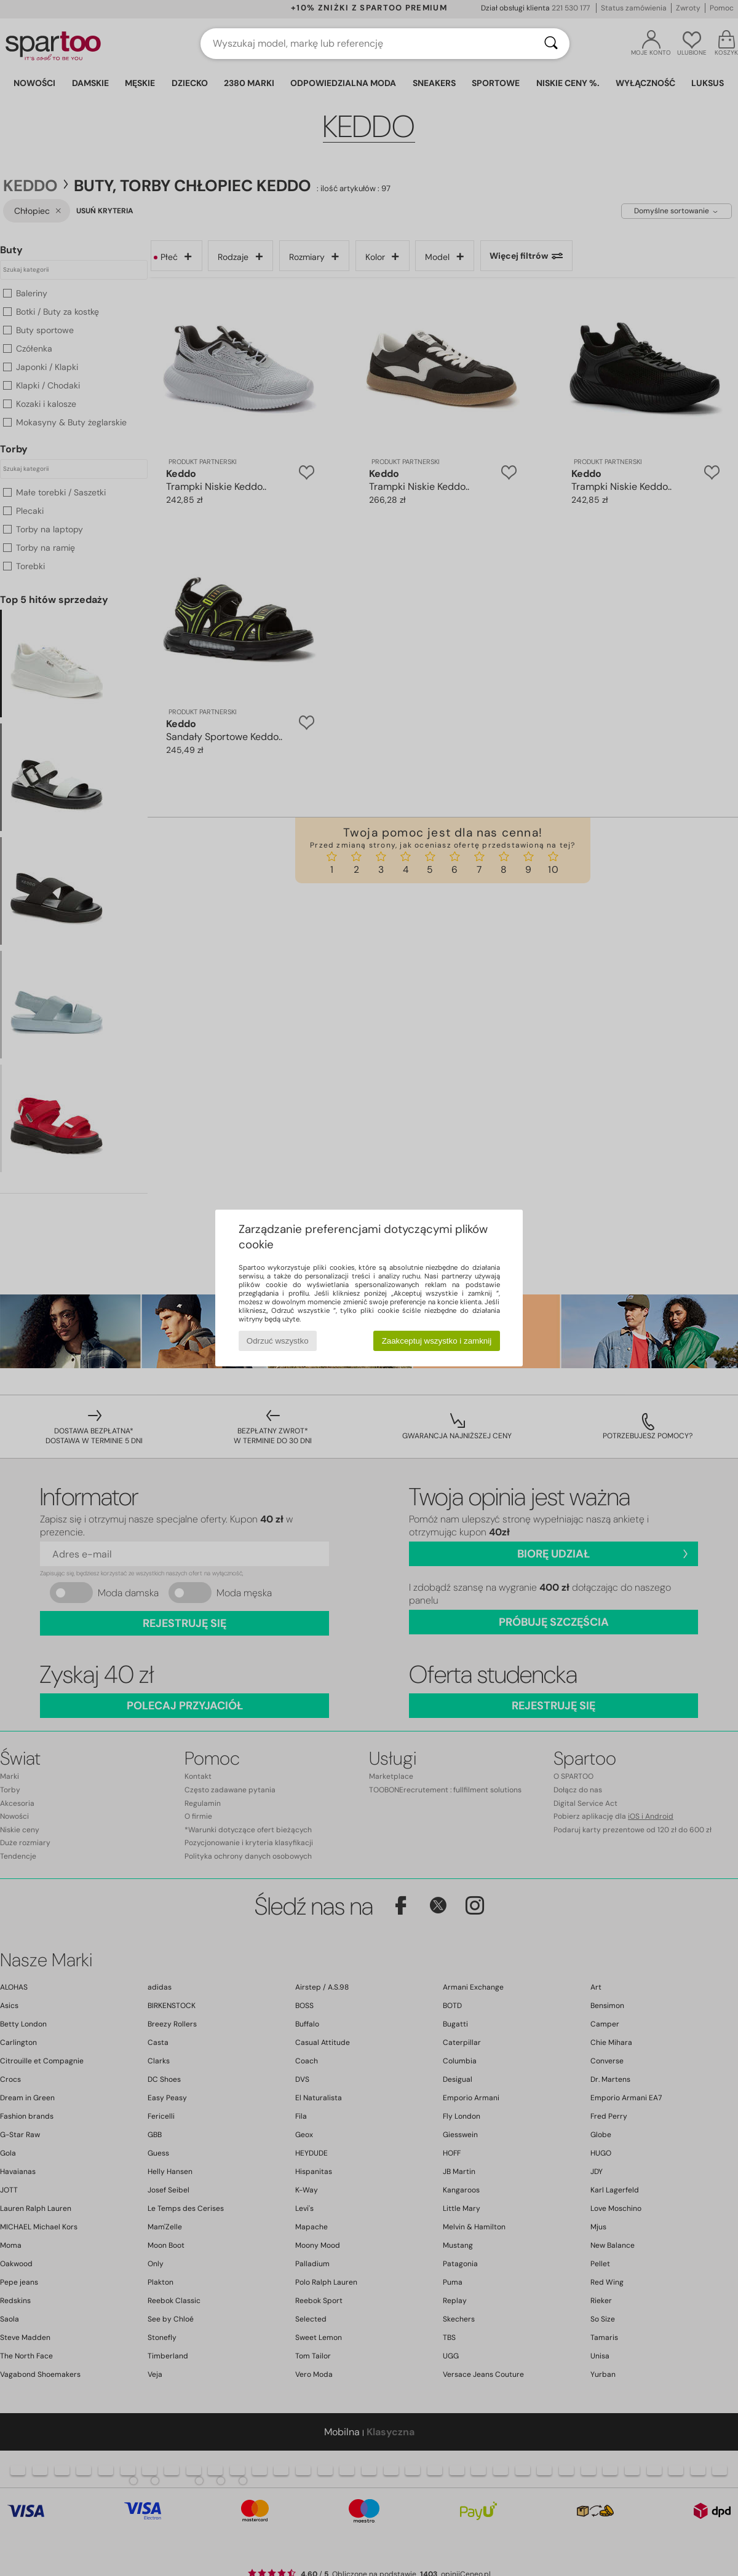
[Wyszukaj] (551, 43)
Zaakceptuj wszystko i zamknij (437, 1340)
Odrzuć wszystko (278, 1340)
